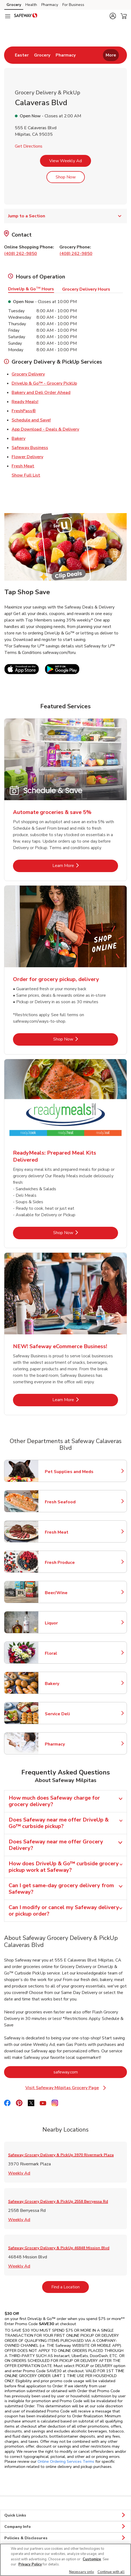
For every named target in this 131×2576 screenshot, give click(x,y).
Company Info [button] (65, 2527)
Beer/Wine (68, 1593)
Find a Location (70, 2287)
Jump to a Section (65, 216)
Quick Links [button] (65, 2515)
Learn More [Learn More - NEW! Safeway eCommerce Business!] (81, 1400)
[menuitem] (21, 55)
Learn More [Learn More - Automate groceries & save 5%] (81, 865)
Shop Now (66, 177)
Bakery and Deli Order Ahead (41, 392)
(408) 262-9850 (20, 254)
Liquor (68, 1623)
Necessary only (81, 2572)
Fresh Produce (68, 1562)
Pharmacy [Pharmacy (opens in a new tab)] (49, 4)
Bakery (18, 438)
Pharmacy (68, 1744)
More (111, 55)
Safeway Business (30, 447)
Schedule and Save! (31, 420)
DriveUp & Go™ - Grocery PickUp (44, 383)
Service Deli (68, 1714)
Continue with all (111, 2572)
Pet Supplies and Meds (69, 1472)
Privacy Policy (30, 2564)
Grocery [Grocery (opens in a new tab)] (13, 4)
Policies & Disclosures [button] (65, 2538)
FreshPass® (24, 410)
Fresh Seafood (68, 1502)
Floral (68, 1653)
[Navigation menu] (7, 16)
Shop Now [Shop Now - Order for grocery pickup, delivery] (81, 1039)
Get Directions (28, 146)
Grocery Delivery (28, 374)
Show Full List (26, 475)
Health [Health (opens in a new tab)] (31, 4)
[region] (65, 2560)
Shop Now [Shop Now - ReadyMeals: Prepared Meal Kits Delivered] (81, 1232)
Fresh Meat (23, 466)
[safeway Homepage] (25, 16)
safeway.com (87, 2072)
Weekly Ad (19, 2173)
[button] (112, 16)
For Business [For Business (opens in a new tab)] (73, 4)
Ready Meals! (25, 401)
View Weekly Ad (65, 161)
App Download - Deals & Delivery (45, 429)
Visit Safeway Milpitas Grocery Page (68, 2088)
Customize (92, 2559)
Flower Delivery (27, 456)
